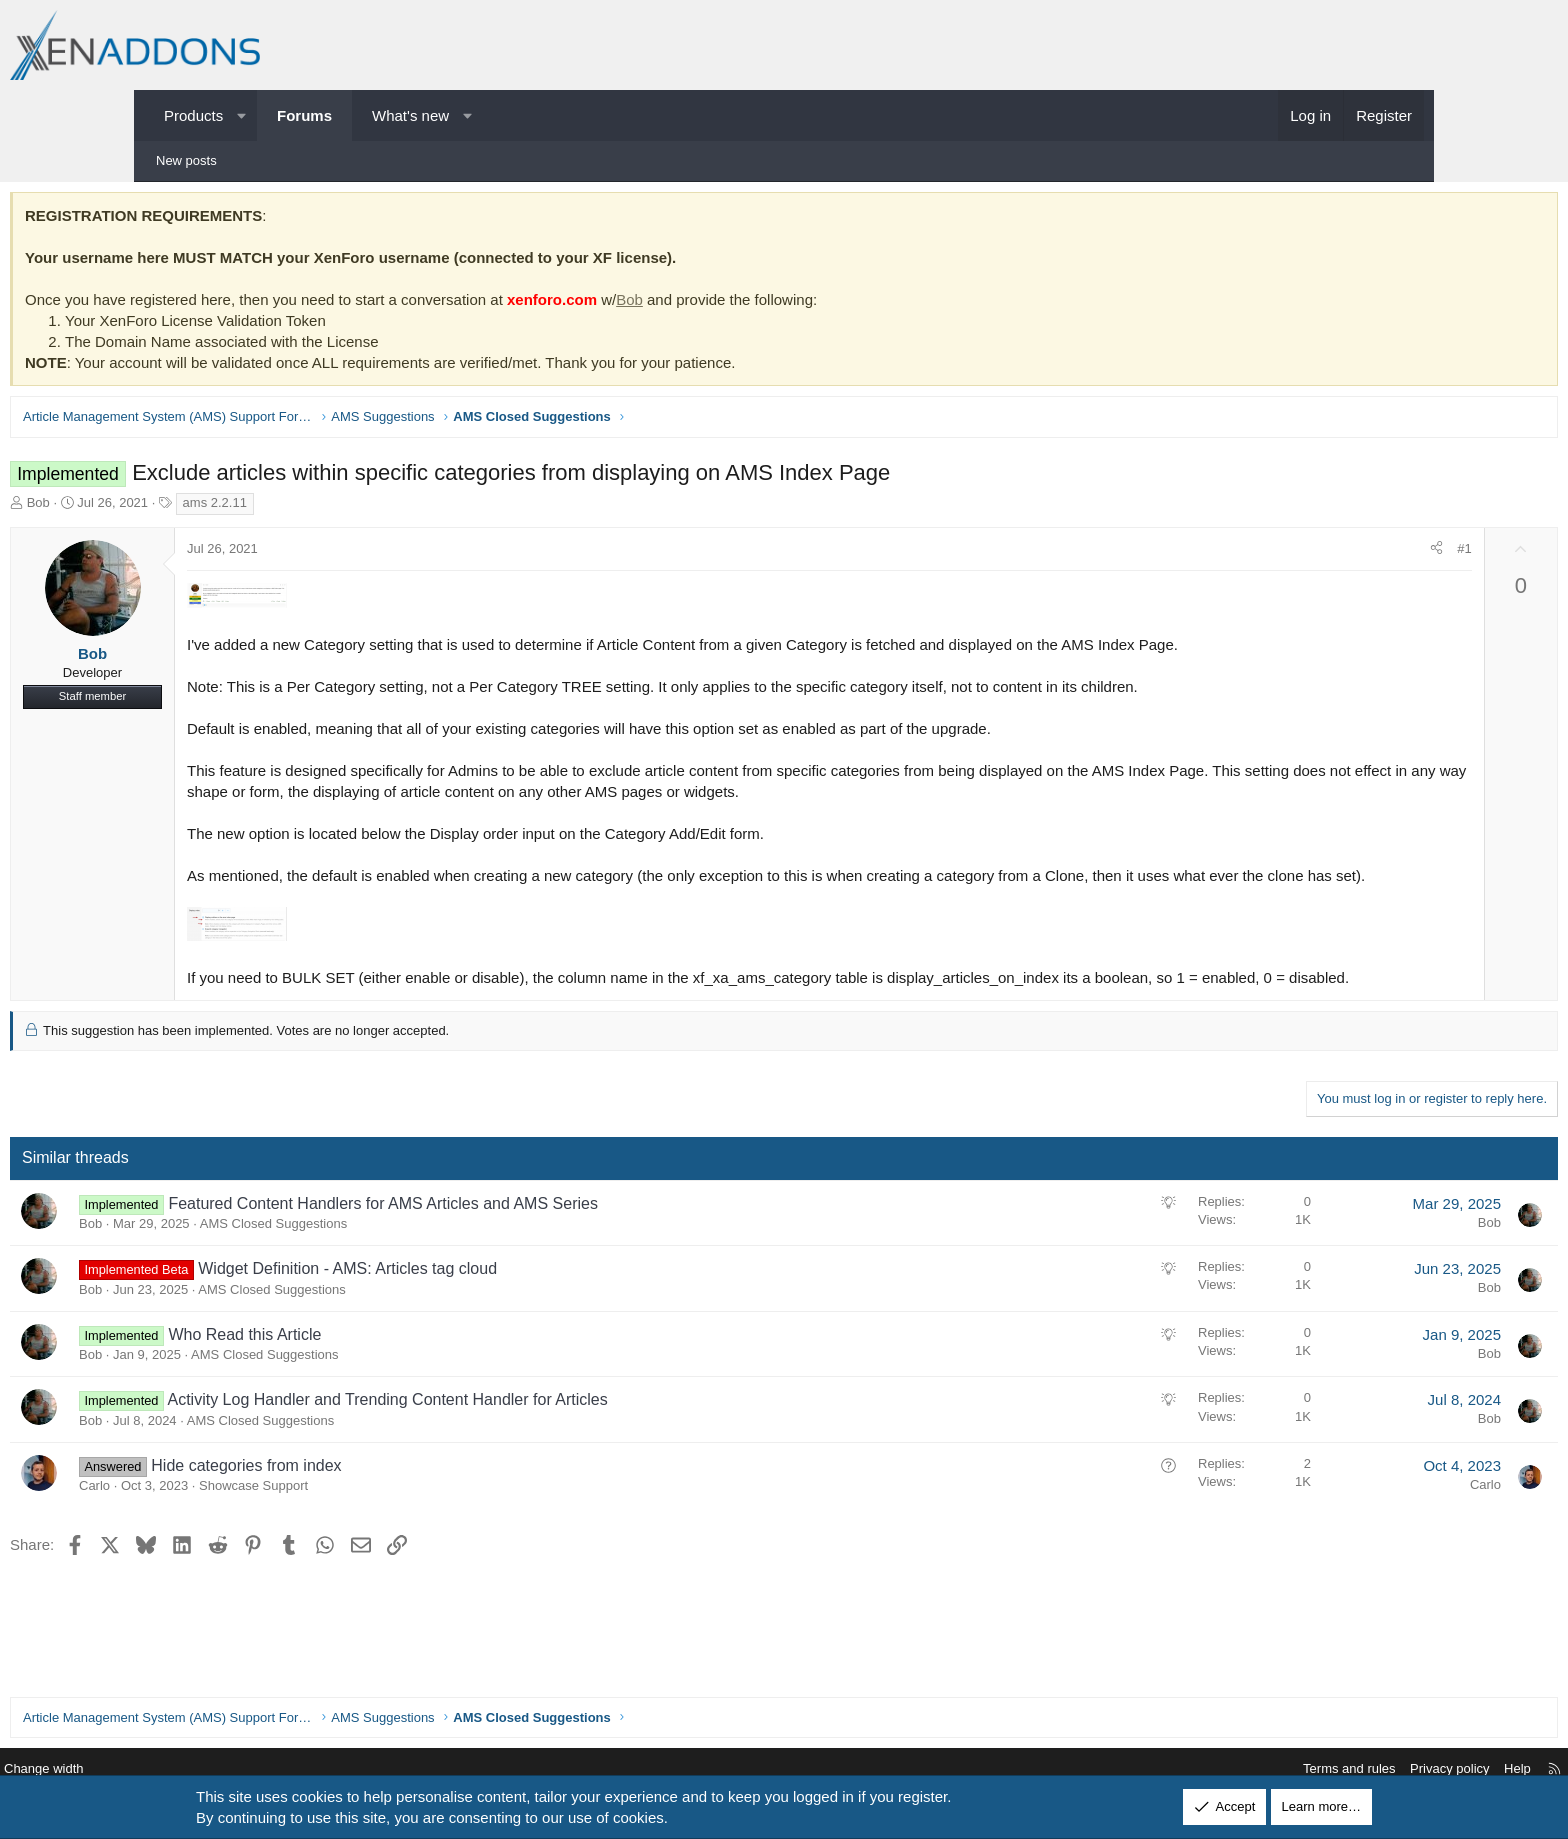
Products (193, 115)
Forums (304, 115)
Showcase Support (392, 1532)
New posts (186, 160)
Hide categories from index (385, 1512)
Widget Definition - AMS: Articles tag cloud (486, 1315)
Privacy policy (1300, 1769)
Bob (768, 304)
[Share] (1297, 554)
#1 (1325, 553)
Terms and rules (1200, 1769)
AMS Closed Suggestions (412, 1270)
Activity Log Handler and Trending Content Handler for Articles (526, 1446)
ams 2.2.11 (354, 507)
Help (1368, 1769)
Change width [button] (193, 1769)
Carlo (233, 1532)
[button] (241, 115)
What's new (410, 115)
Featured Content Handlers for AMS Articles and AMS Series (522, 1250)
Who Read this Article (383, 1381)
